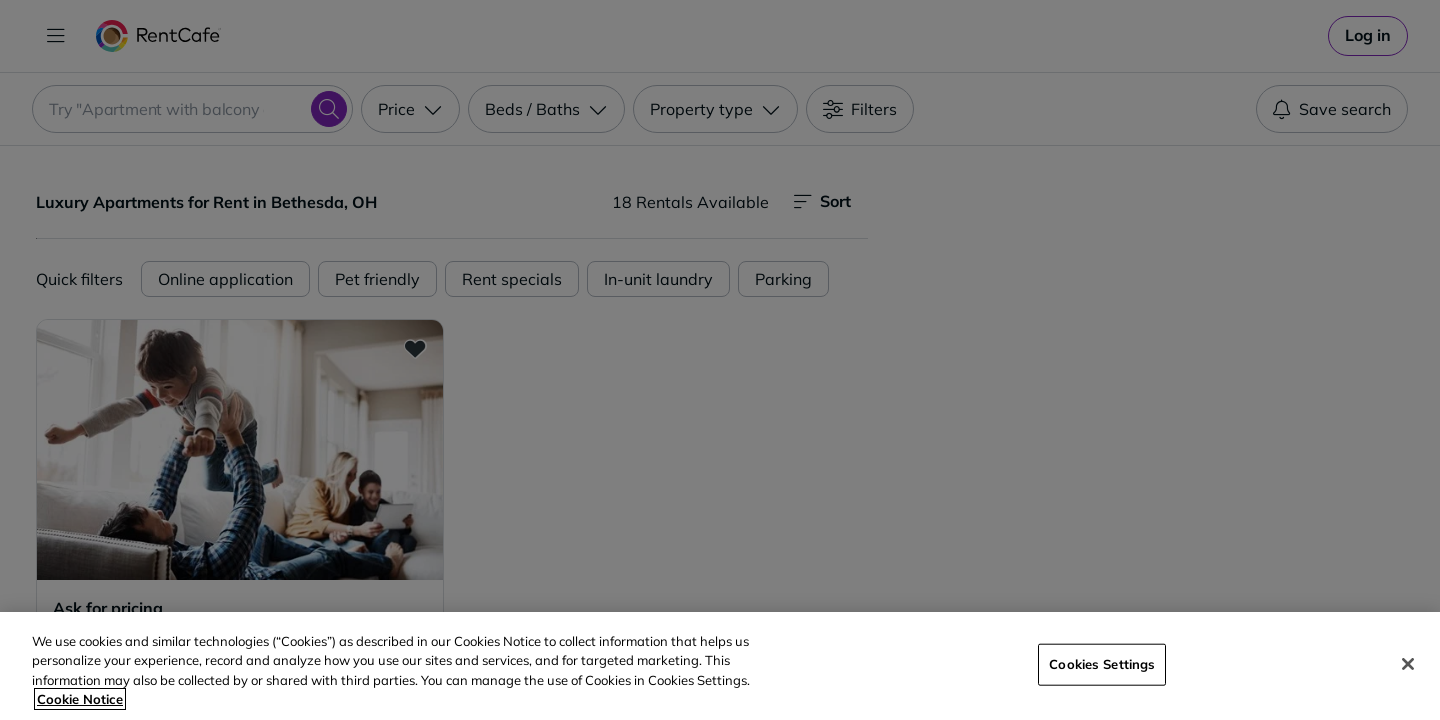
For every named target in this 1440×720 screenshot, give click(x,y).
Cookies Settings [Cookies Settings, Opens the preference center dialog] (1102, 664)
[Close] (1408, 664)
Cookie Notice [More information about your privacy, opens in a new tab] (80, 699)
